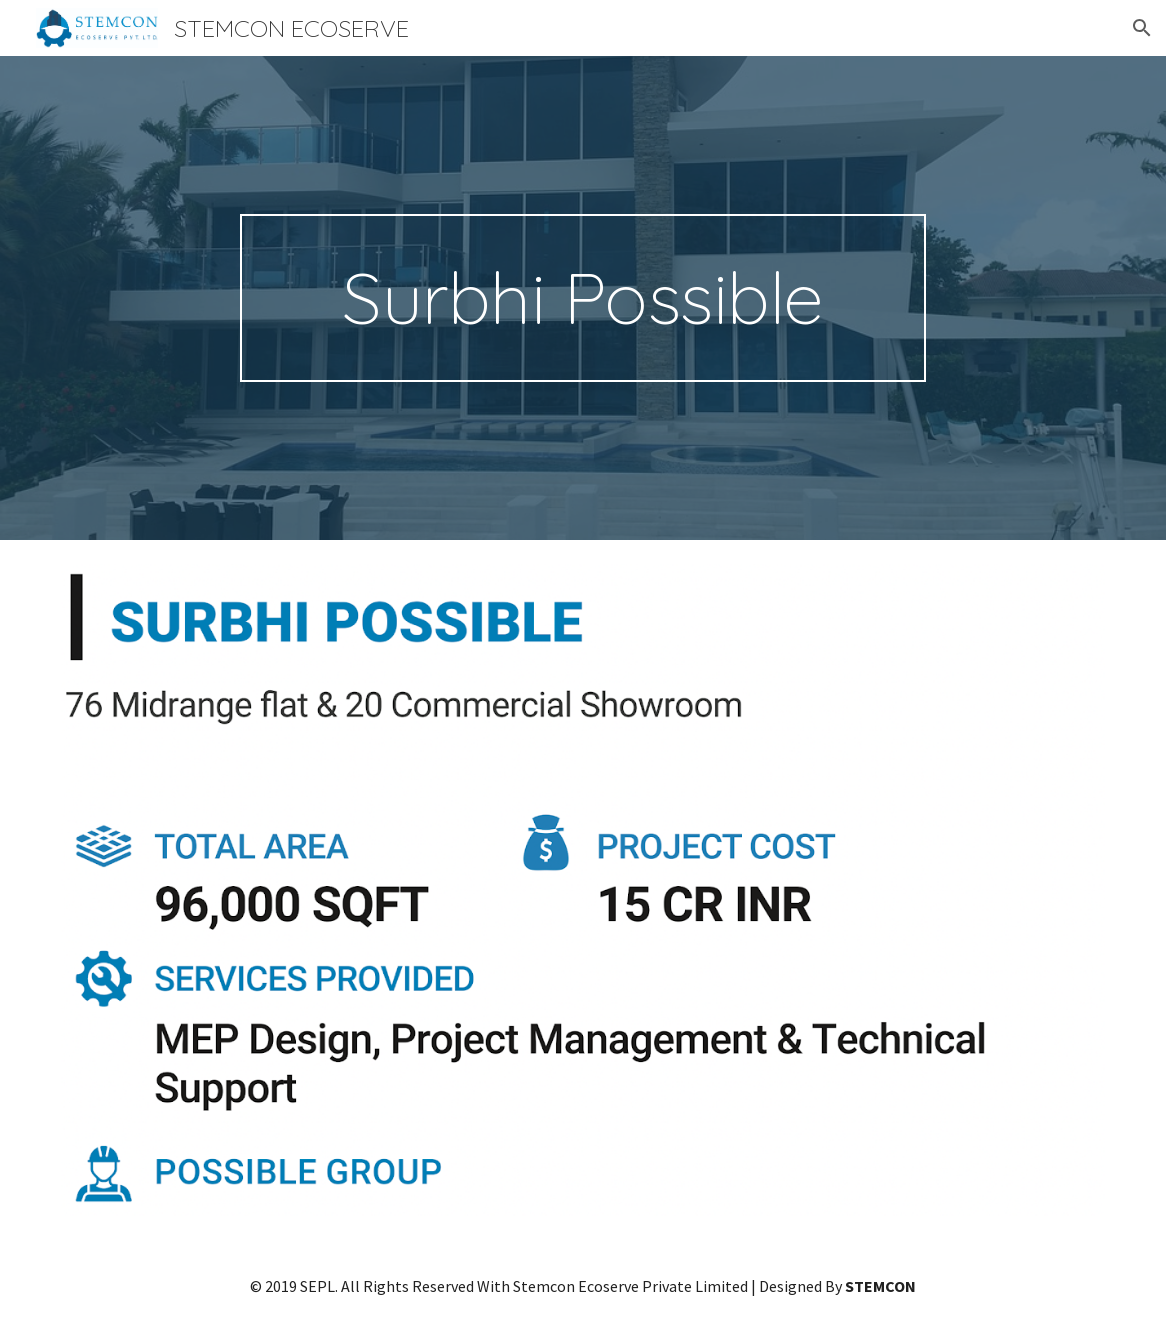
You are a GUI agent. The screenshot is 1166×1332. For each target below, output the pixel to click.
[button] (1142, 28)
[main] (583, 298)
